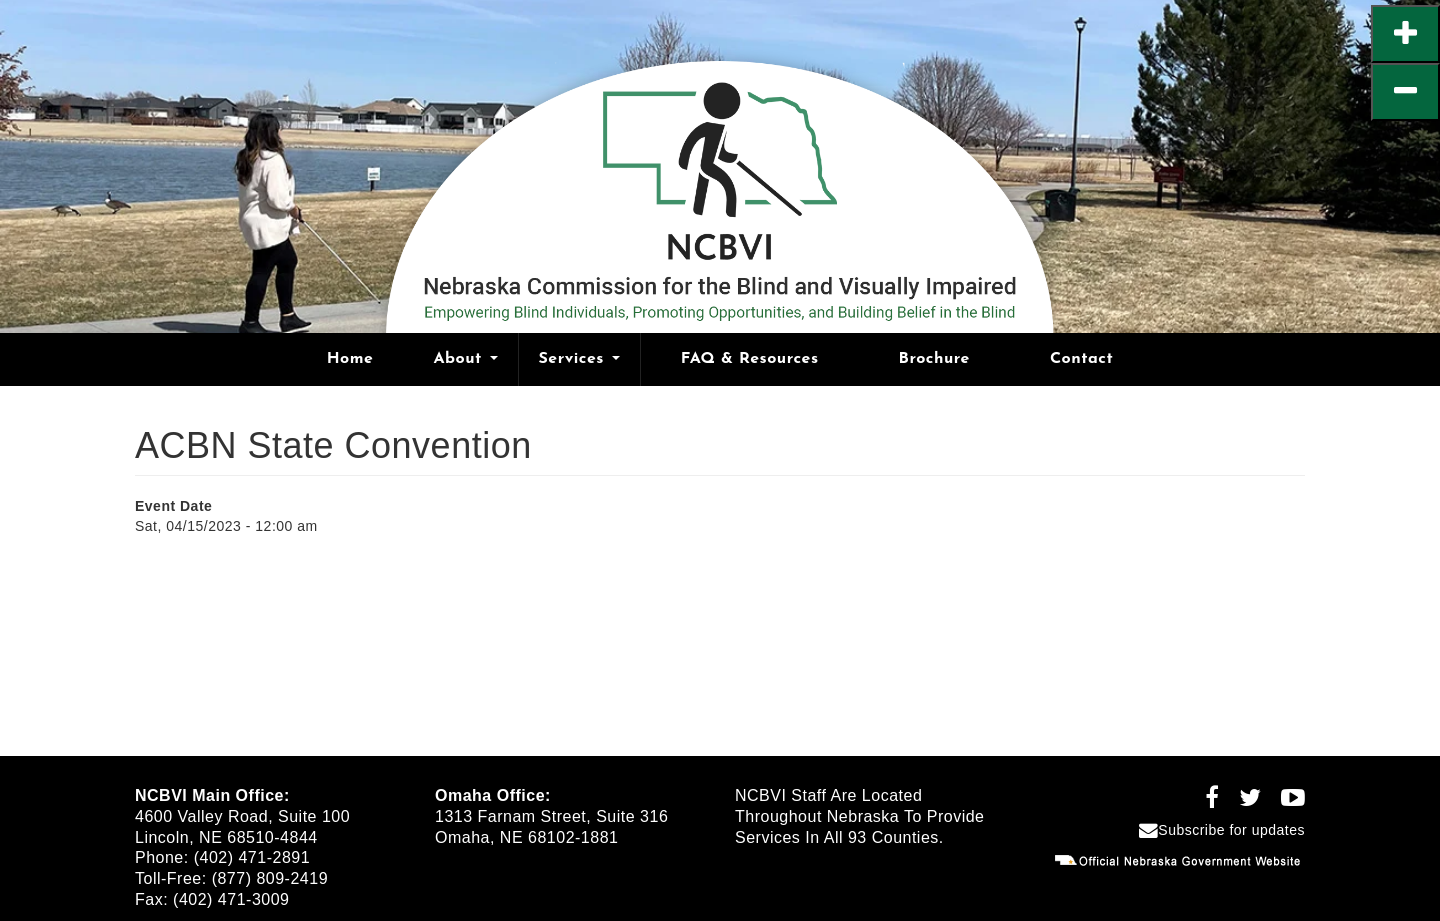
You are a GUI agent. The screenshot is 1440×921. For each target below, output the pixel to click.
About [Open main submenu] (465, 359)
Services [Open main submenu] (579, 359)
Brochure (934, 359)
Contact (1081, 359)
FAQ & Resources (750, 359)
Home (350, 359)
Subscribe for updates (1222, 830)
